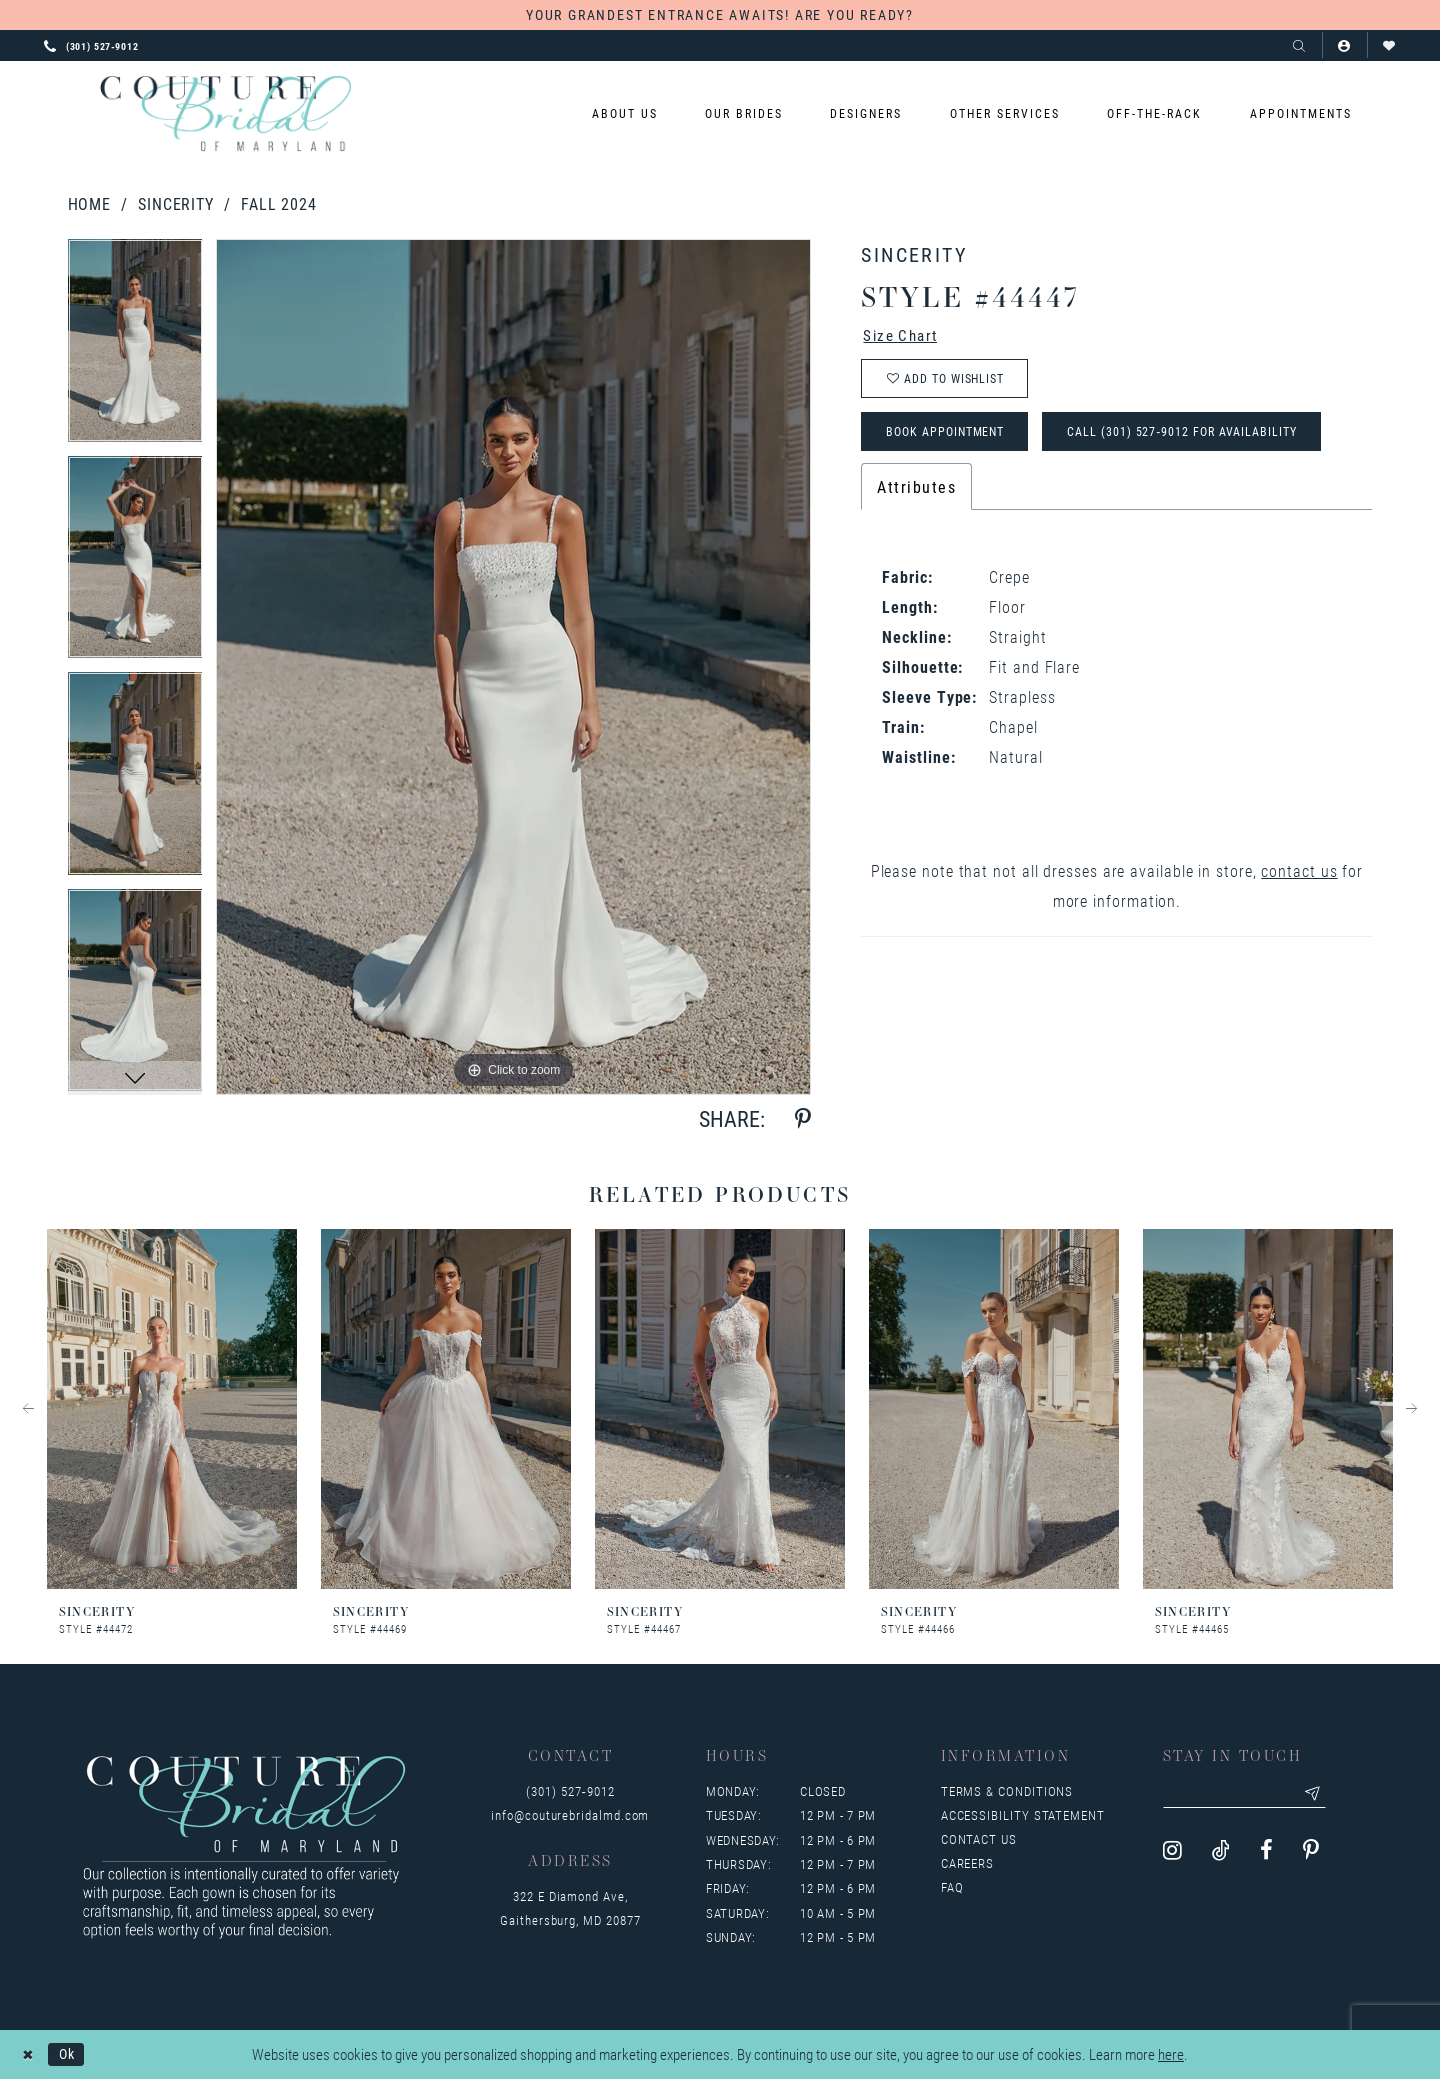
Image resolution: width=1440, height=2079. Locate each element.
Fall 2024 (279, 203)
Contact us (979, 1839)
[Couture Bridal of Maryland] (225, 114)
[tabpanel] (135, 347)
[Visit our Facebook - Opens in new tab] (1266, 1853)
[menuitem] (624, 113)
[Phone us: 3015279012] (91, 45)
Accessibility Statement (1023, 1815)
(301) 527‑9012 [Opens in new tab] (570, 1791)
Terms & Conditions (1007, 1791)
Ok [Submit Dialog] (71, 2054)
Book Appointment (951, 440)
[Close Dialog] (29, 2054)
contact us (1299, 880)
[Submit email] (1325, 1795)
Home (90, 203)
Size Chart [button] (904, 336)
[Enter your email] (1251, 1795)
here (1171, 2055)
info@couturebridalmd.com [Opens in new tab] (570, 1815)
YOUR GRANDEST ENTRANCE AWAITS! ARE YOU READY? (720, 14)
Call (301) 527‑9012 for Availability (1201, 440)
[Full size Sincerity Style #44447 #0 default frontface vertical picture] (513, 666)
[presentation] (172, 1409)
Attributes (916, 496)
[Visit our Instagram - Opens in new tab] (1172, 1853)
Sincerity (176, 203)
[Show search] (1299, 45)
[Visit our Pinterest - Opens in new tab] (1311, 1853)
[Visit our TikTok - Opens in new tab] (1221, 1853)
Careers (967, 1863)
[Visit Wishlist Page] (1389, 45)
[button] (1344, 45)
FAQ (952, 1887)
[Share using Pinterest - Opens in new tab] (803, 1119)
